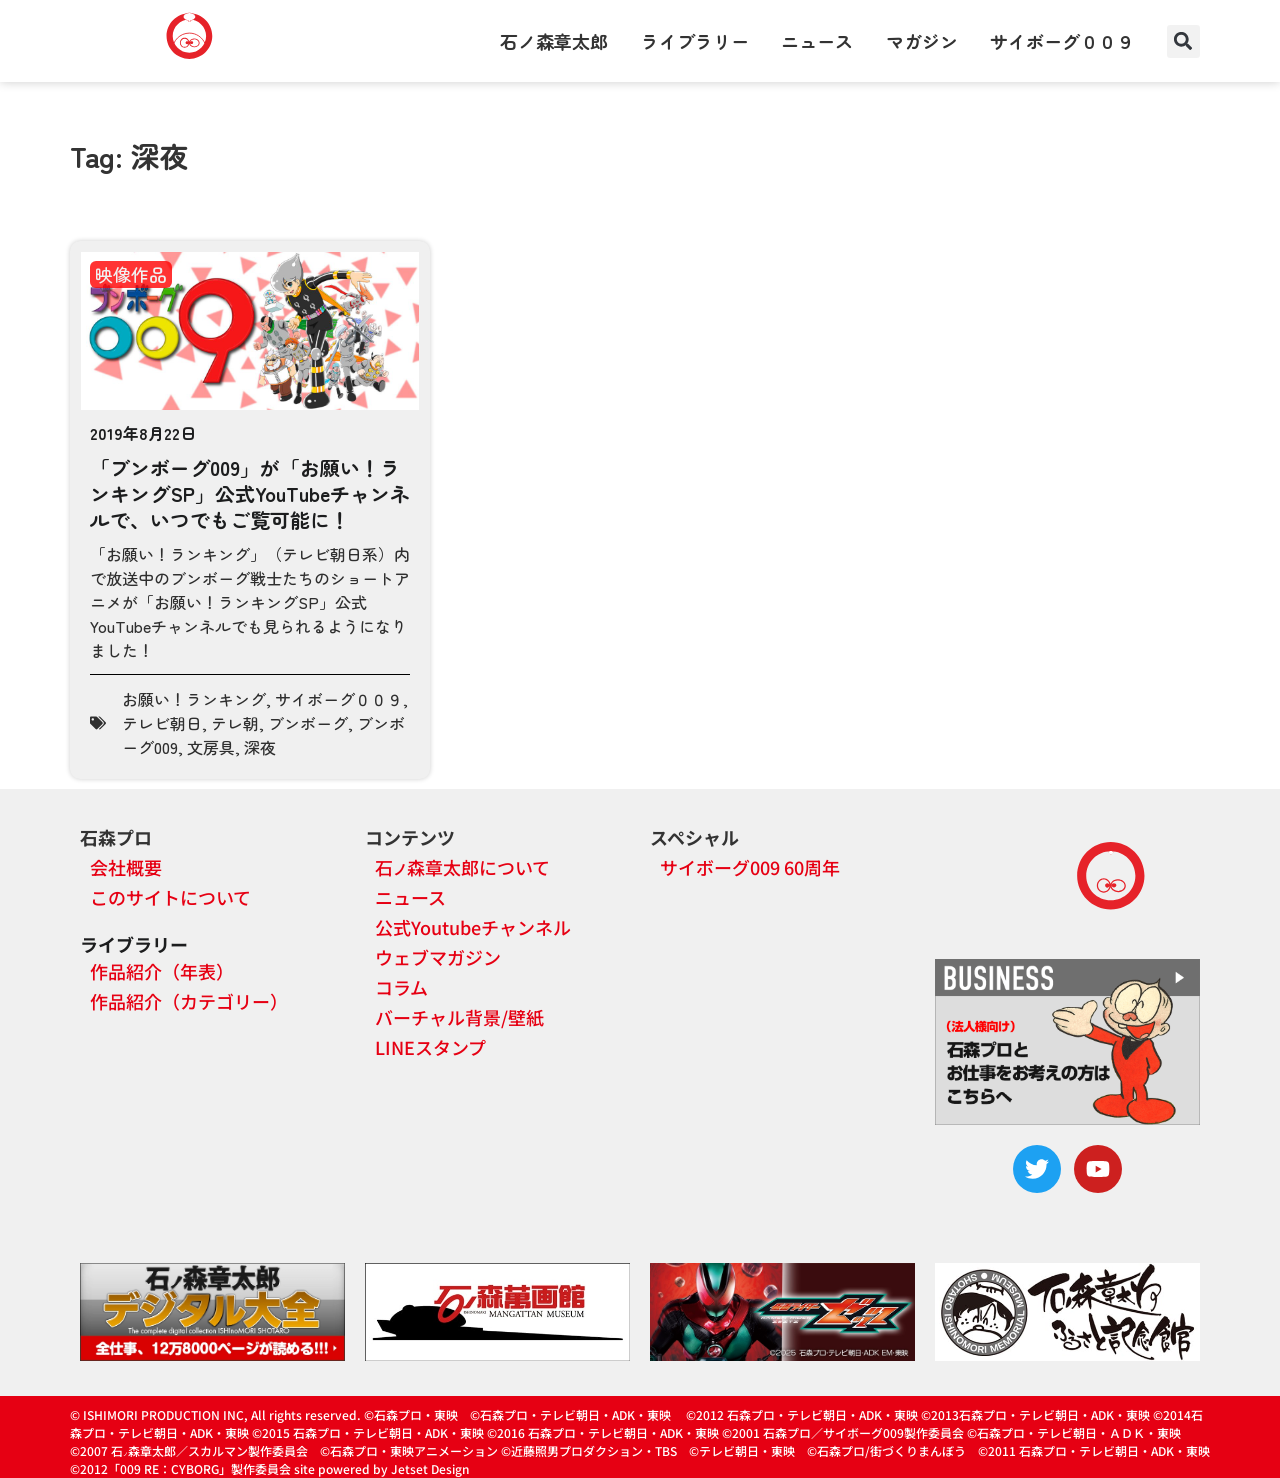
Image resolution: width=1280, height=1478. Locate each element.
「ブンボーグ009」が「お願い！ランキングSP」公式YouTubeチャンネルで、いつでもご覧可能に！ (250, 493)
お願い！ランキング (194, 699)
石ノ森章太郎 (554, 41)
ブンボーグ (308, 723)
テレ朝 (235, 723)
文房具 (211, 747)
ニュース (817, 41)
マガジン (922, 41)
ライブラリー (695, 41)
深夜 (260, 747)
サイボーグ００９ (1062, 41)
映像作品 (131, 274)
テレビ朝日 (162, 723)
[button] (1183, 41)
